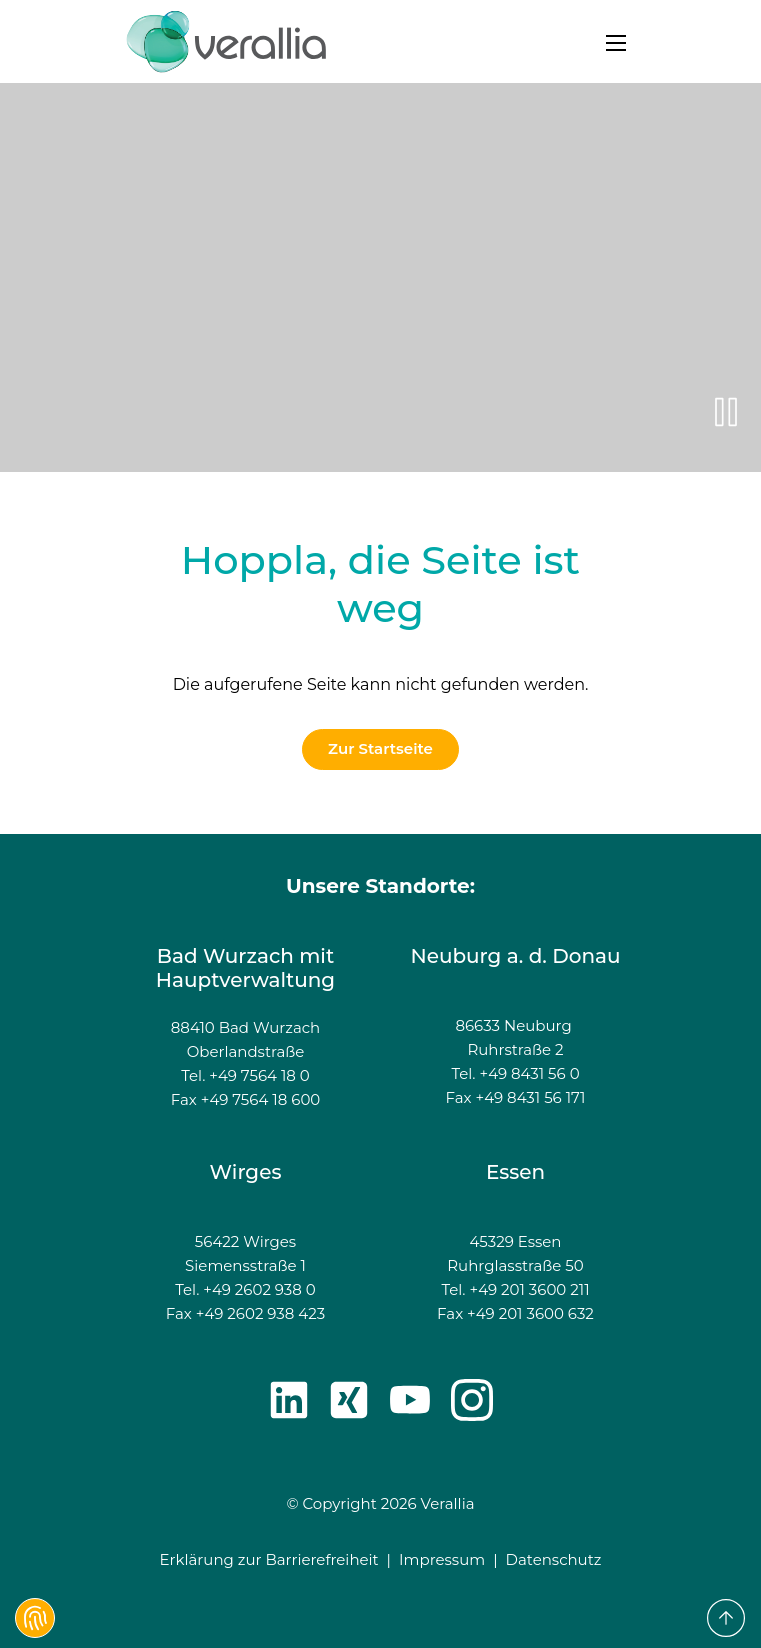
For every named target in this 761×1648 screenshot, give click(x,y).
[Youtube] (410, 1400)
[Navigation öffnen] (616, 41)
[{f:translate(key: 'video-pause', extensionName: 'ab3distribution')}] (726, 412)
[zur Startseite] (226, 41)
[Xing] (349, 1400)
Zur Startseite (380, 748)
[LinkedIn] (289, 1400)
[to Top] (726, 1618)
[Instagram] (472, 1400)
